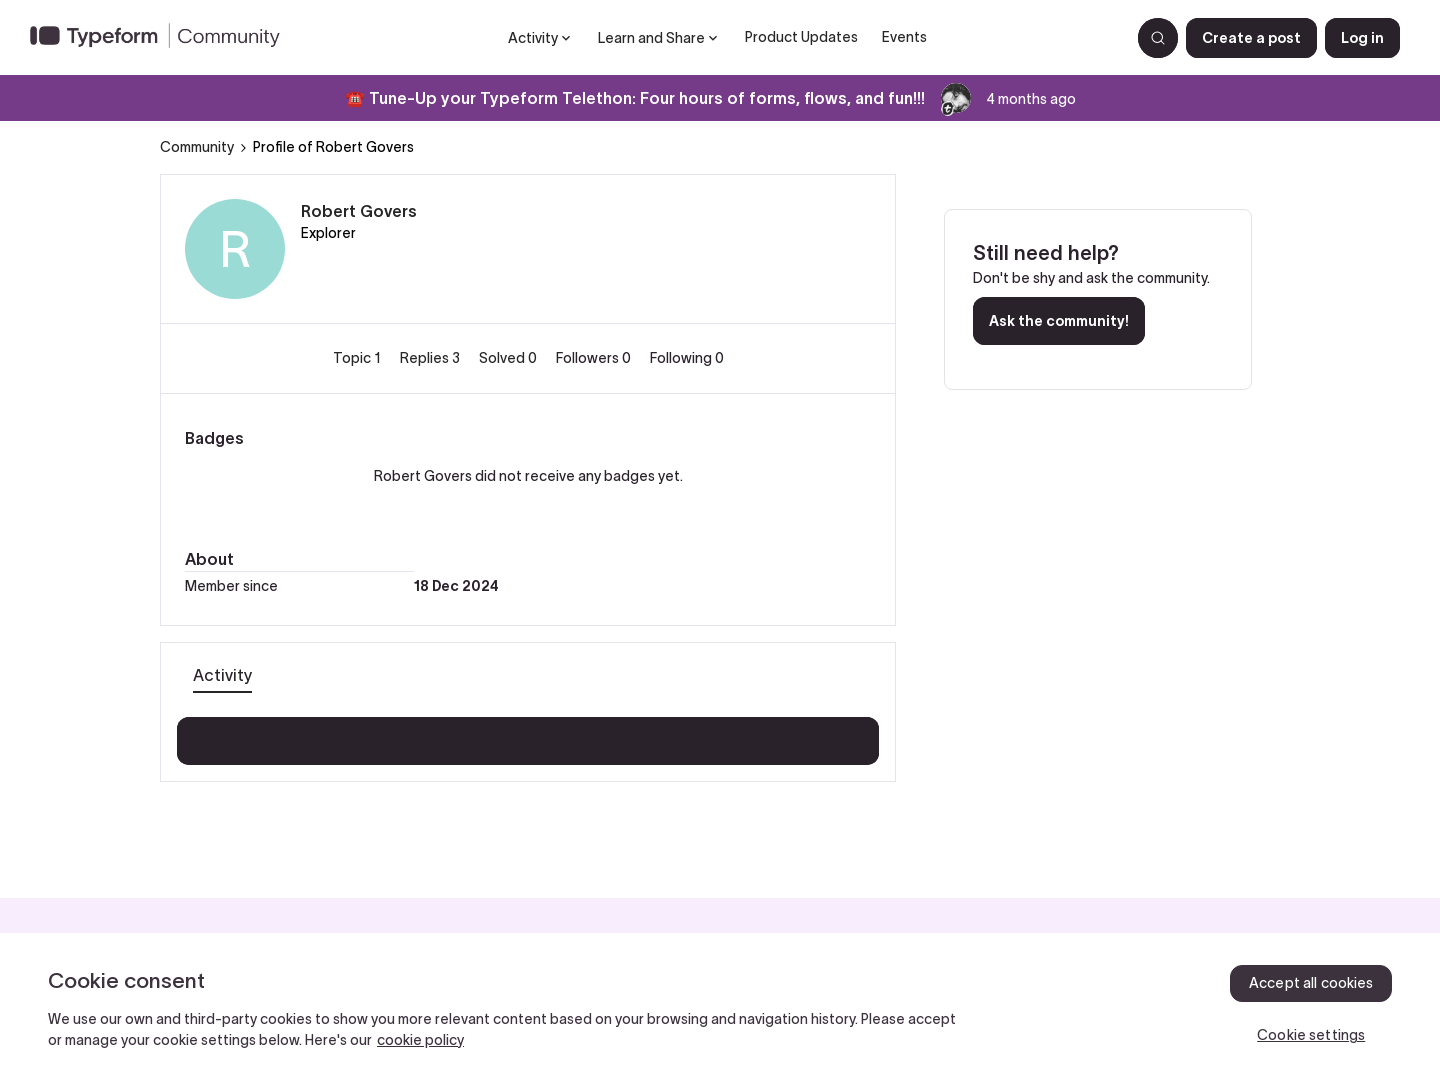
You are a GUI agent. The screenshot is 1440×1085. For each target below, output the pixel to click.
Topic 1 (358, 358)
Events (904, 37)
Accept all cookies (1311, 983)
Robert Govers (359, 211)
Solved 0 (509, 358)
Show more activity (528, 735)
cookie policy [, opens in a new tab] (420, 1040)
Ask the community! (1059, 321)
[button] (1251, 38)
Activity (222, 675)
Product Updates (801, 37)
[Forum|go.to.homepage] (163, 38)
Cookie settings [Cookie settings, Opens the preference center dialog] (1311, 1035)
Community (197, 147)
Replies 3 (431, 358)
